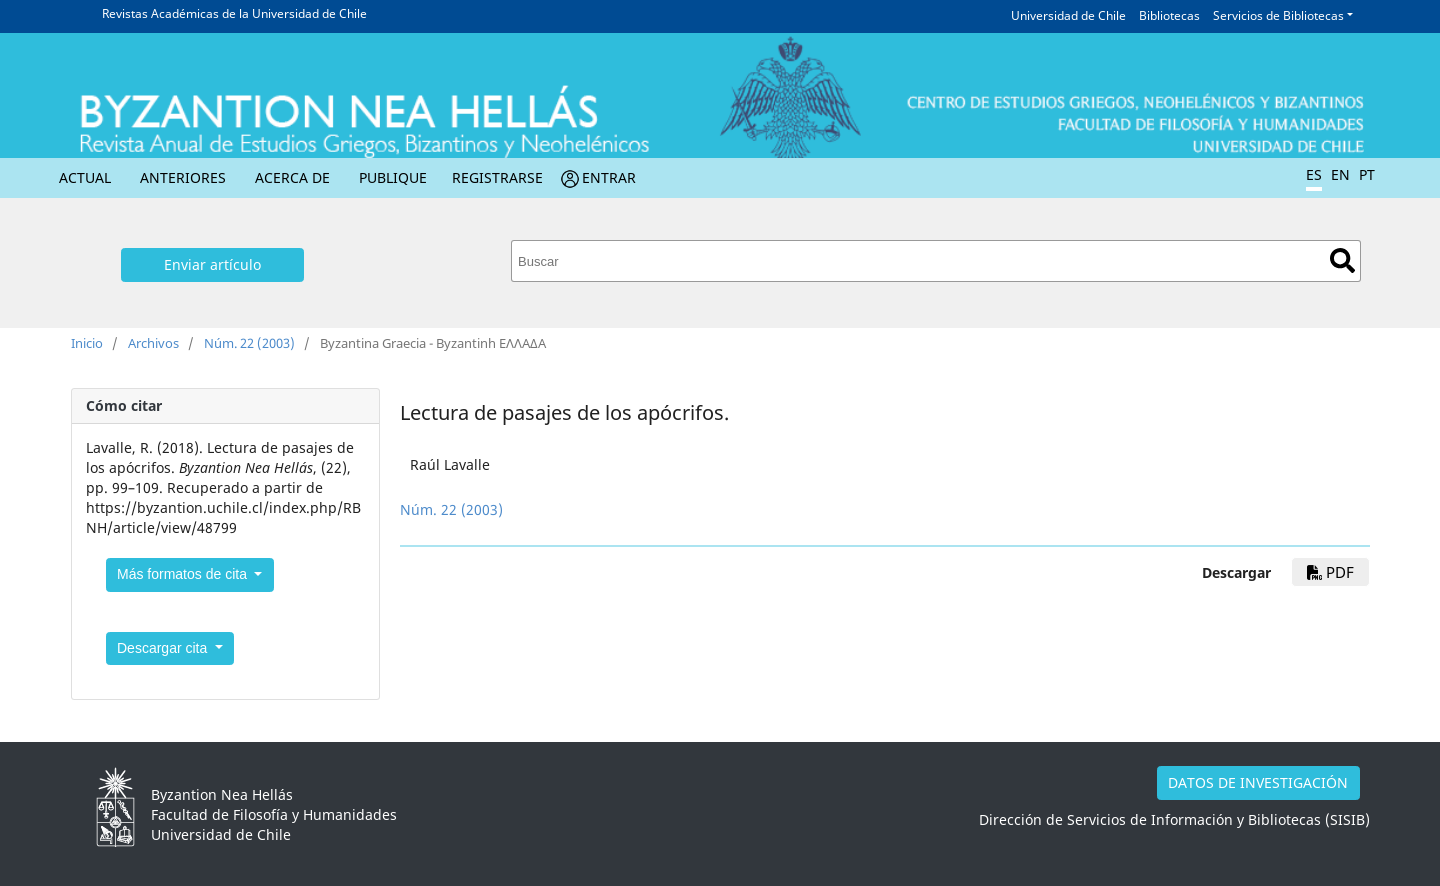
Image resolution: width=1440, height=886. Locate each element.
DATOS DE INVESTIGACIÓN (1258, 782)
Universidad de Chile (1068, 15)
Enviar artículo (212, 264)
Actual (85, 177)
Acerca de (292, 177)
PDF (1330, 572)
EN (1340, 174)
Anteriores (183, 177)
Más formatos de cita (184, 574)
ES (1314, 174)
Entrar (609, 177)
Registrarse (497, 177)
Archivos (153, 343)
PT (1367, 174)
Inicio (87, 343)
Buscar (1342, 260)
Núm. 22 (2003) (249, 343)
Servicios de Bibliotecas (1278, 15)
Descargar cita (164, 648)
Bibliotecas (1169, 15)
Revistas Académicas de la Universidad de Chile (234, 13)
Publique (393, 177)
